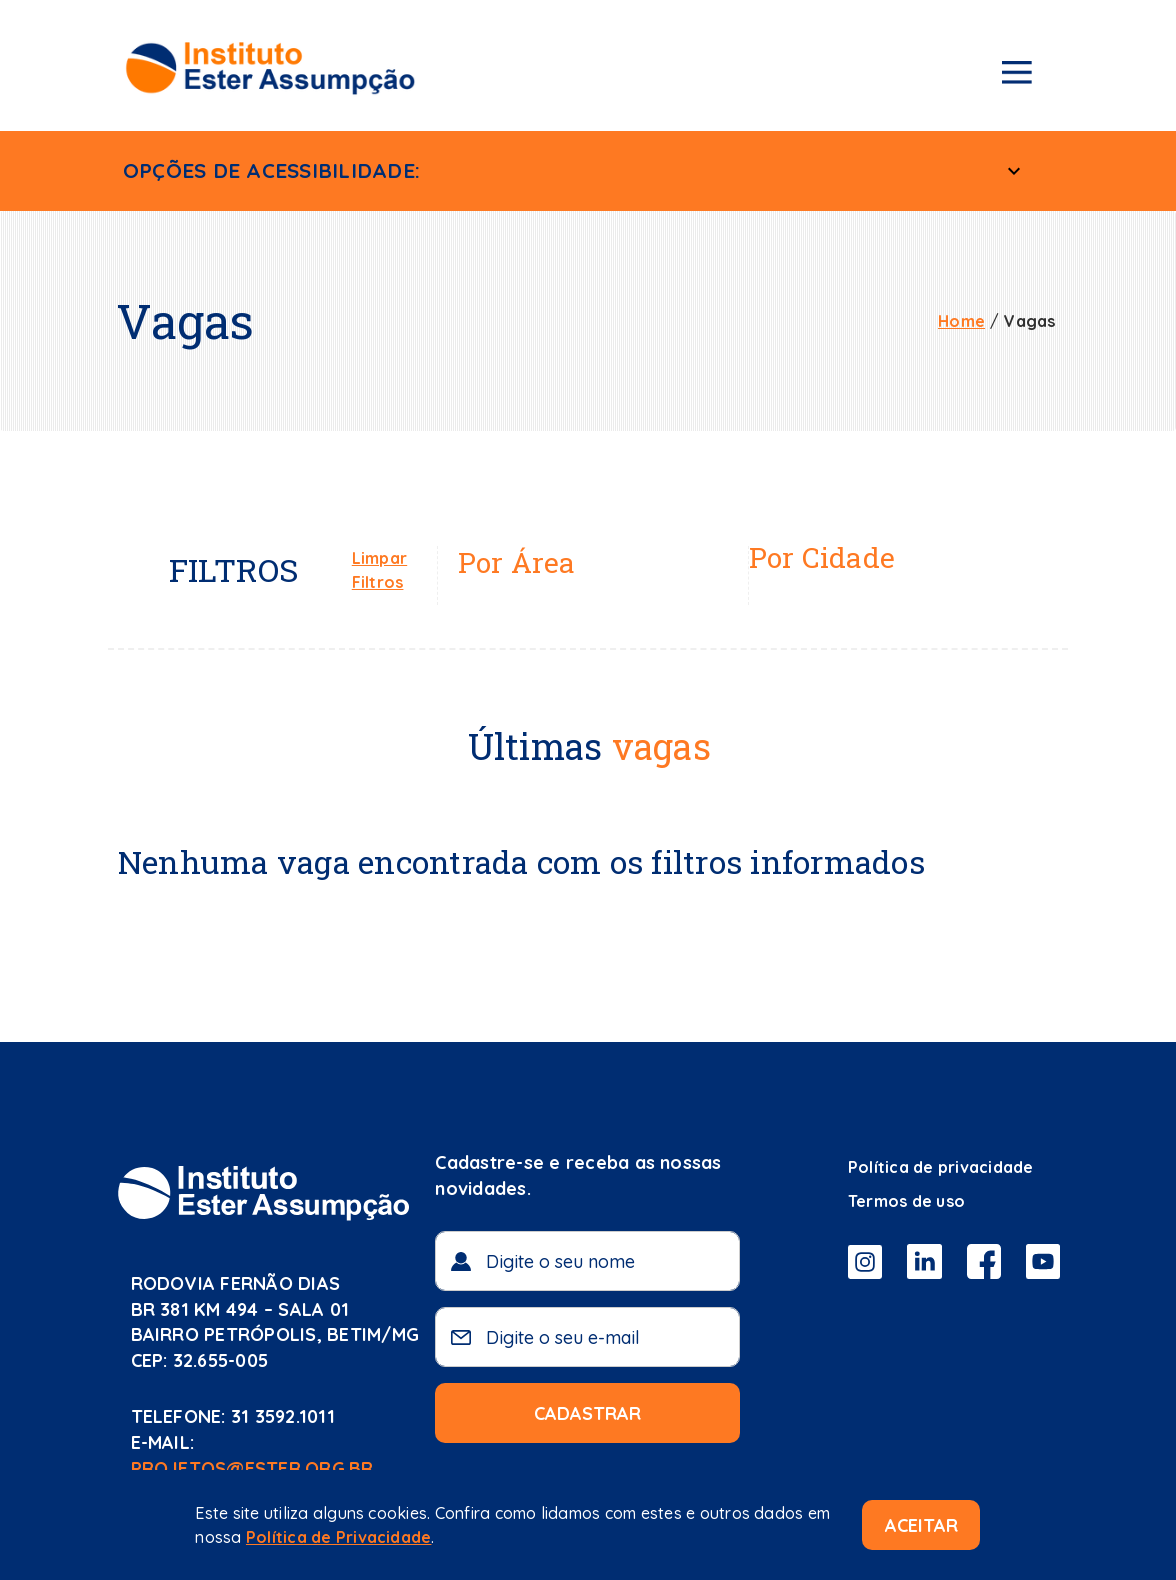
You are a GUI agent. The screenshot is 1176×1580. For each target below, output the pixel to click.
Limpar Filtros (379, 570)
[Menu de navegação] (1017, 76)
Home (961, 321)
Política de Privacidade (339, 1537)
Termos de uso (906, 1201)
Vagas (1029, 321)
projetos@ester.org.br (252, 1468)
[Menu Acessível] (1014, 171)
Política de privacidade (941, 1167)
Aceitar (921, 1525)
